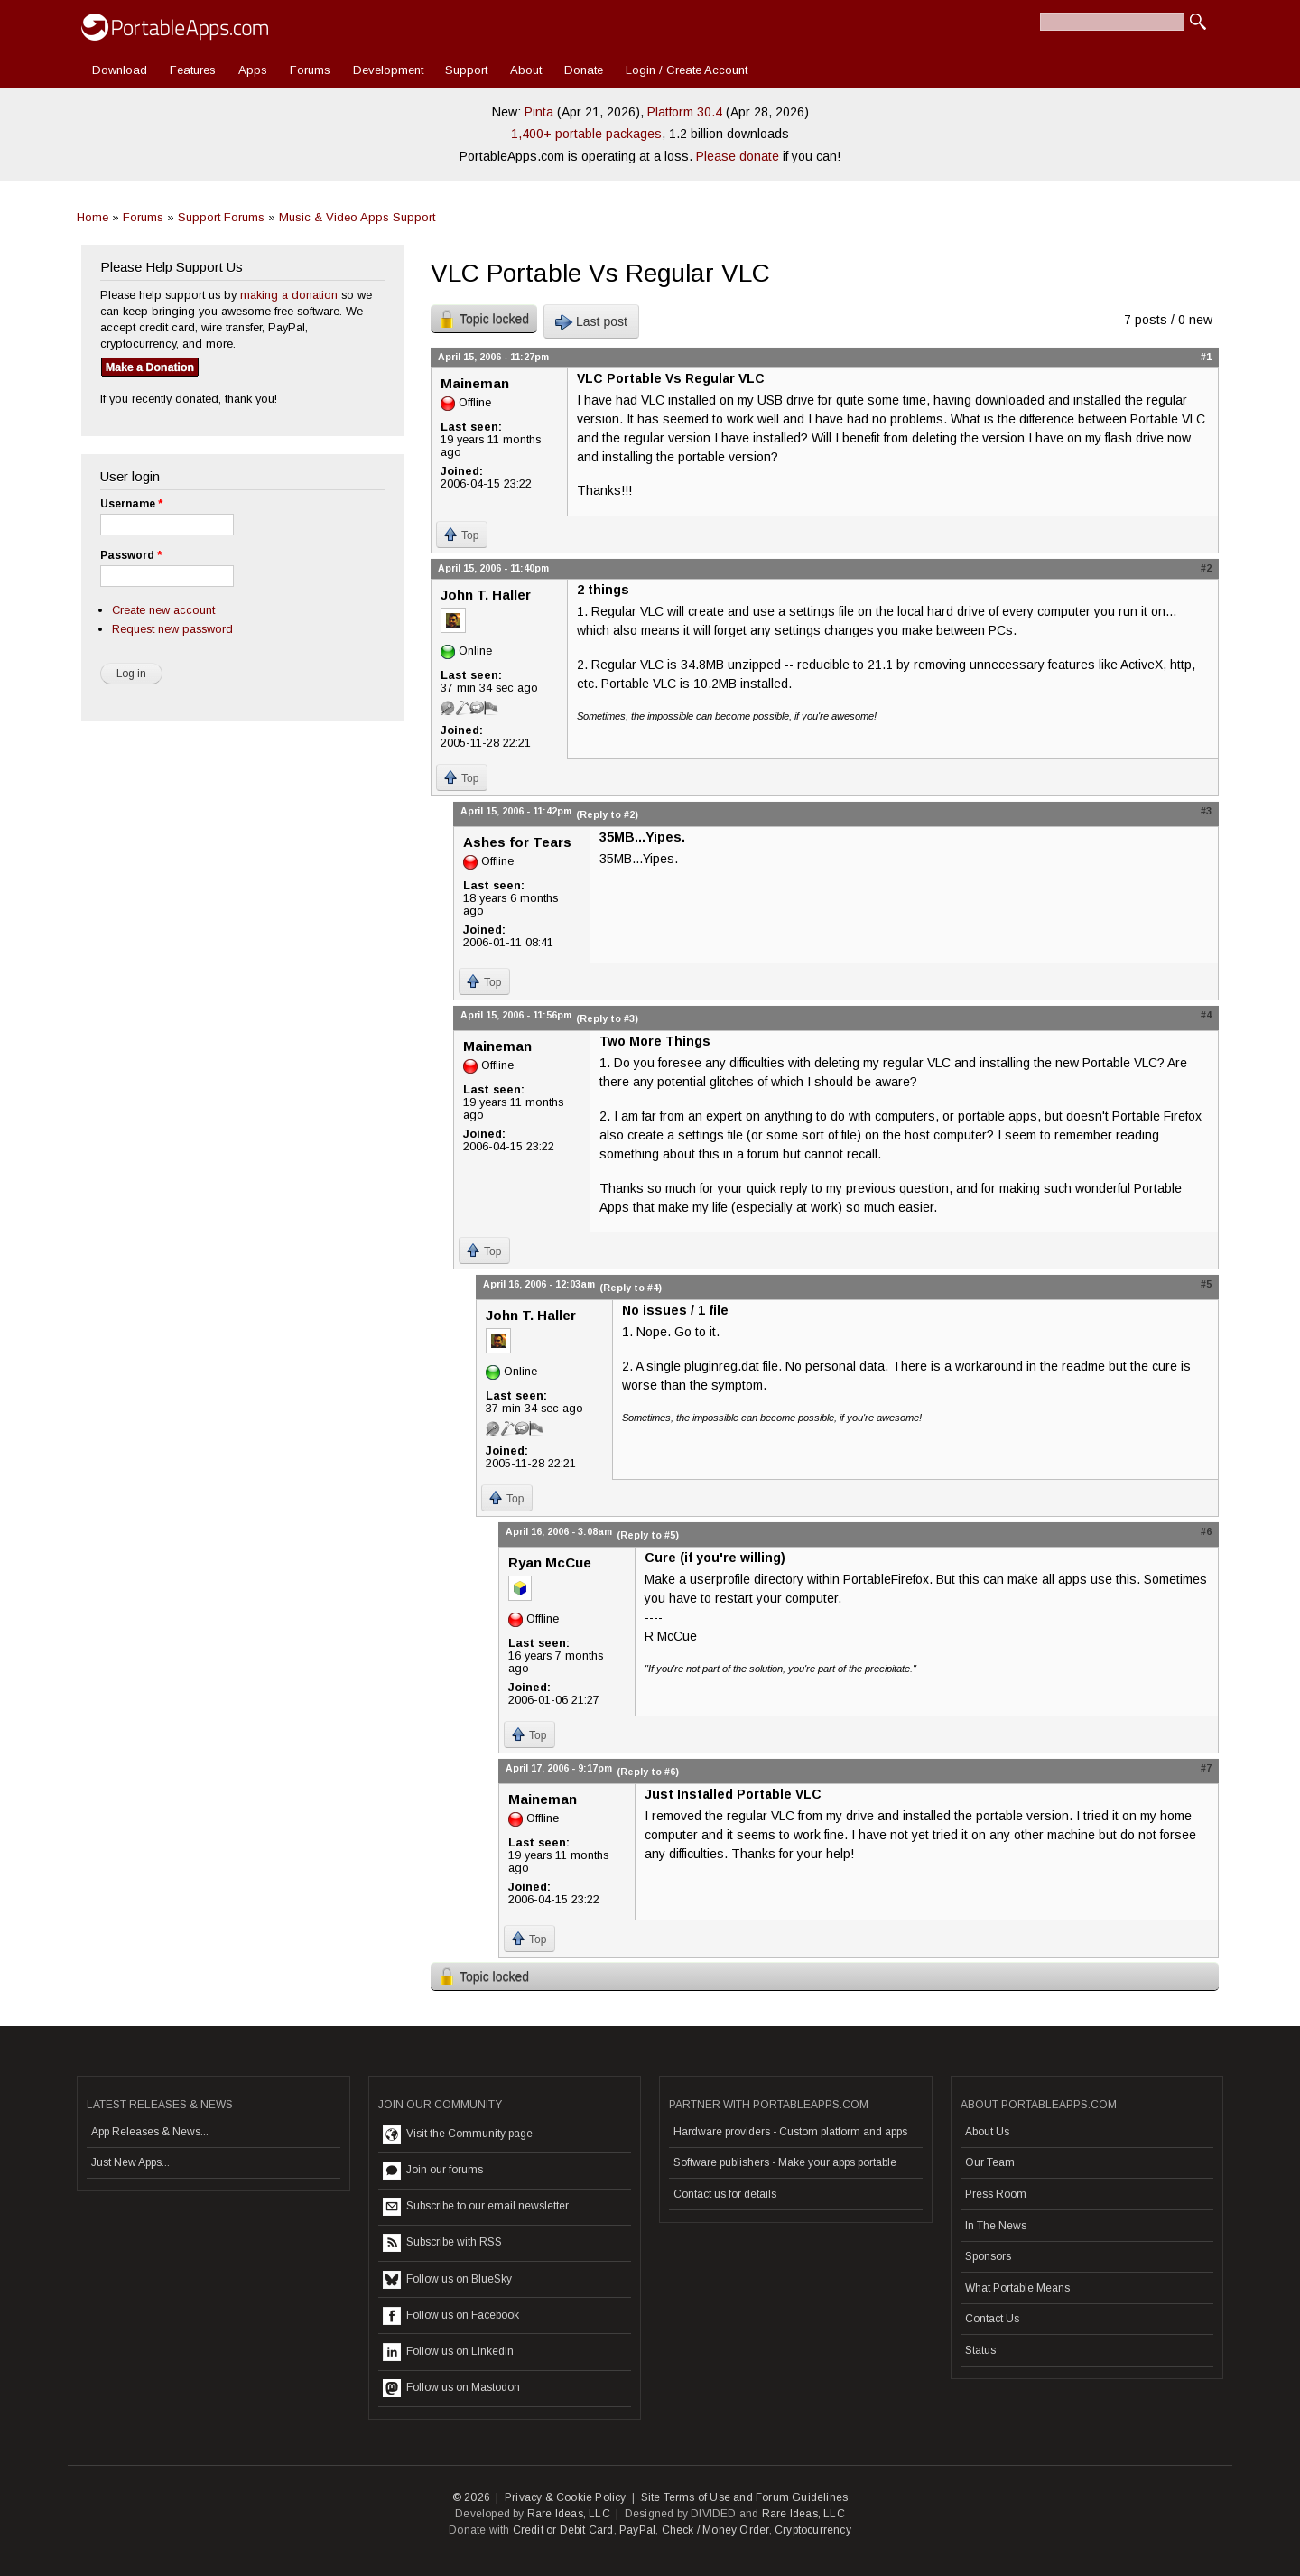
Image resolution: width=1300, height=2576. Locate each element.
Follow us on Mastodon (451, 2388)
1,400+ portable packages (586, 133)
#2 (1206, 568)
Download (119, 70)
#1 (1206, 356)
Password (131, 555)
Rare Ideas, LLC (568, 2513)
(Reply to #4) (630, 1287)
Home (92, 217)
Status (980, 2350)
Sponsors (988, 2256)
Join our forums (433, 2171)
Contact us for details (724, 2194)
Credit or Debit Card (563, 2530)
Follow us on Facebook (451, 2316)
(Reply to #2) (607, 814)
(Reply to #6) (648, 1771)
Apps (252, 70)
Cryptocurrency (813, 2530)
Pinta (539, 112)
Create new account (163, 610)
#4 (1206, 1014)
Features (193, 70)
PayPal (637, 2530)
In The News (995, 2225)
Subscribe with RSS (442, 2243)
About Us (987, 2131)
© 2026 (471, 2497)
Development (388, 70)
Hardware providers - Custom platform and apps (790, 2131)
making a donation (289, 295)
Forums (310, 70)
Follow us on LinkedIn (448, 2352)
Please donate (737, 156)
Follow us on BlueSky (447, 2280)
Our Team (990, 2162)
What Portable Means (1017, 2288)
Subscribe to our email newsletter (476, 2207)
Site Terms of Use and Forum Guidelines (745, 2497)
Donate (583, 70)
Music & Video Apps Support (357, 217)
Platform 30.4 (684, 112)
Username (131, 504)
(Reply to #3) (607, 1018)
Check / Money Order (715, 2530)
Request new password (172, 629)
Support (466, 70)
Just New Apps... (130, 2162)
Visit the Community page (458, 2134)
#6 (1206, 1531)
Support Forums (221, 217)
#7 (1206, 1767)
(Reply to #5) (648, 1535)
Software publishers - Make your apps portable (784, 2162)
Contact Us (992, 2318)
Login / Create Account (687, 70)
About (526, 70)
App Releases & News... (150, 2131)
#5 (1206, 1284)
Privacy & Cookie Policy (566, 2497)
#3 (1206, 810)
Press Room (995, 2194)
